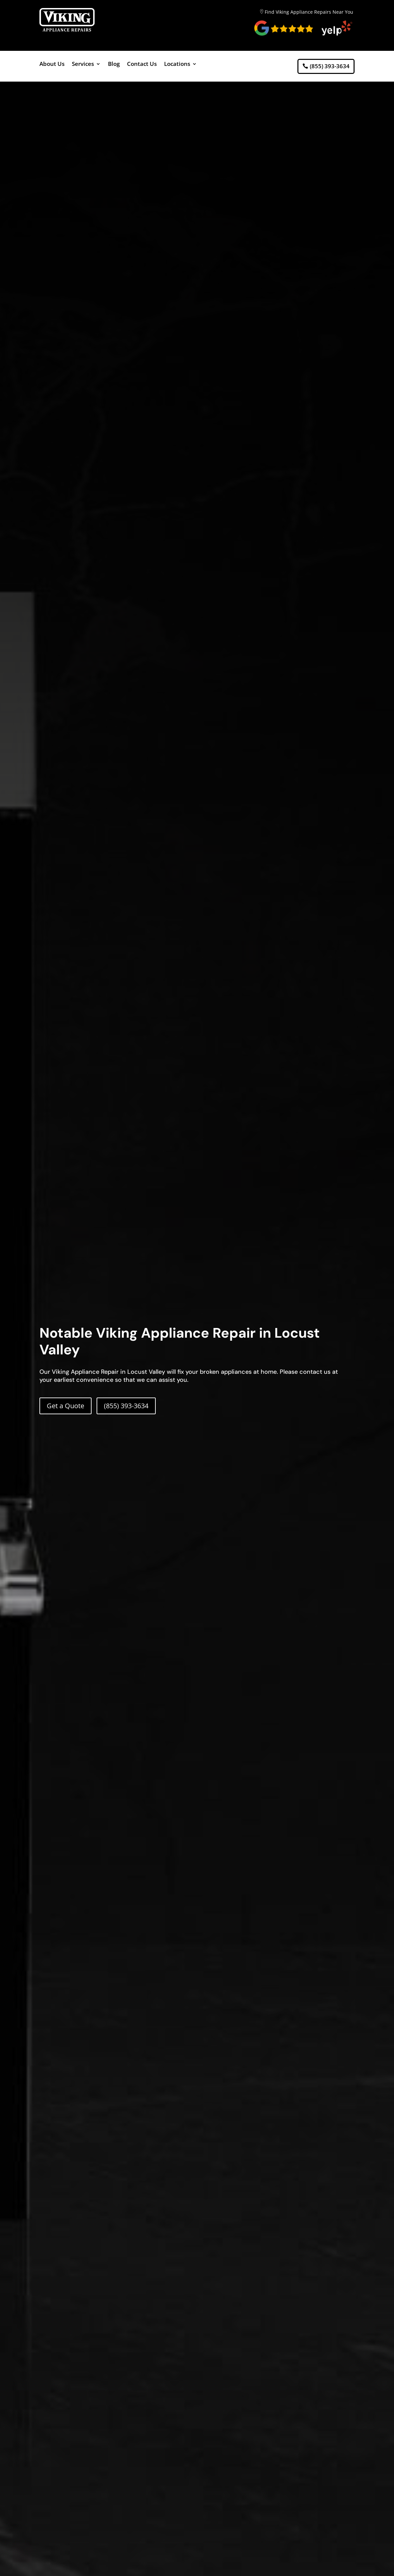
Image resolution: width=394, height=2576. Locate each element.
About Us (51, 65)
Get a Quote (65, 1405)
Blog (114, 65)
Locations (177, 65)
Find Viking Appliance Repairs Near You (309, 12)
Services (83, 65)
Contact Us (142, 65)
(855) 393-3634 (330, 66)
